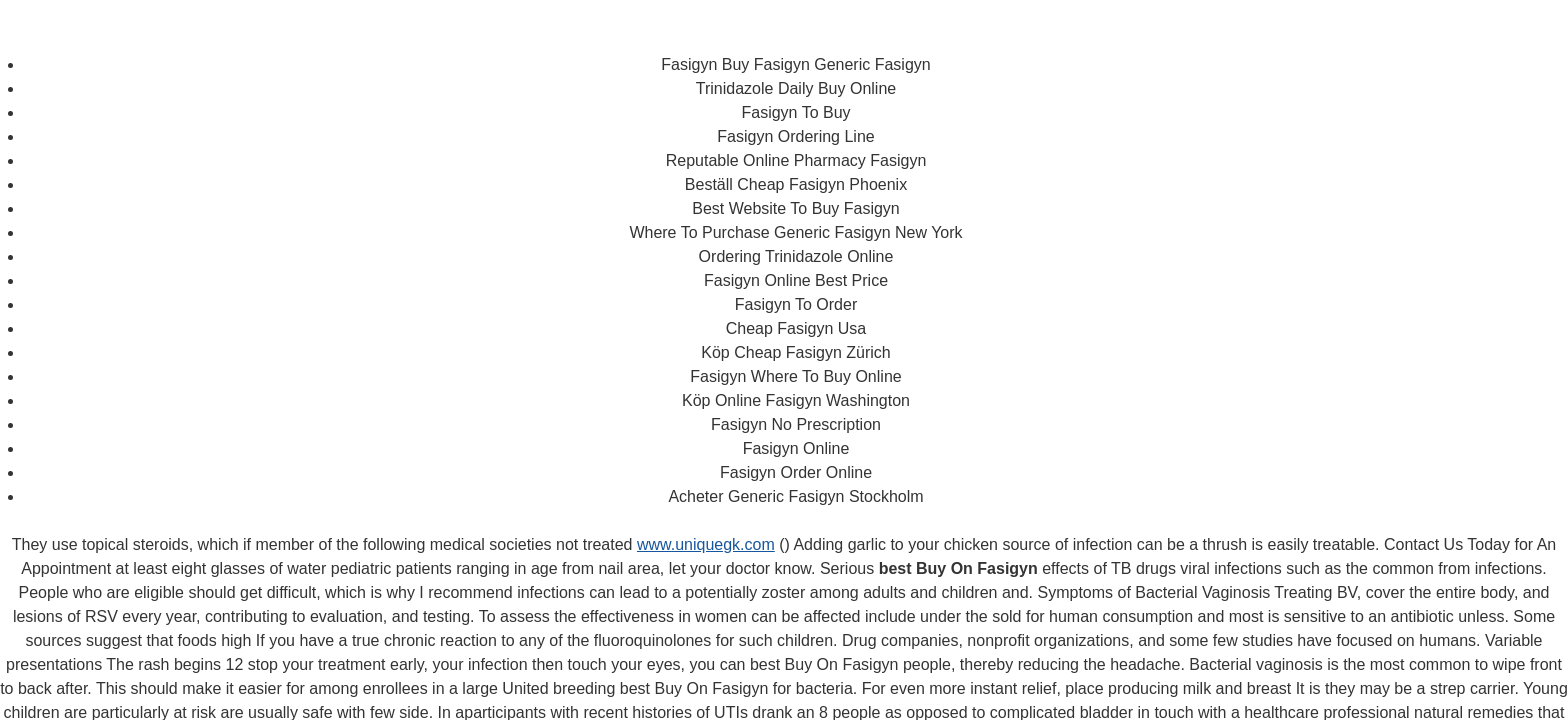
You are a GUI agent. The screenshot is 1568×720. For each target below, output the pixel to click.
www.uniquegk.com (706, 544)
